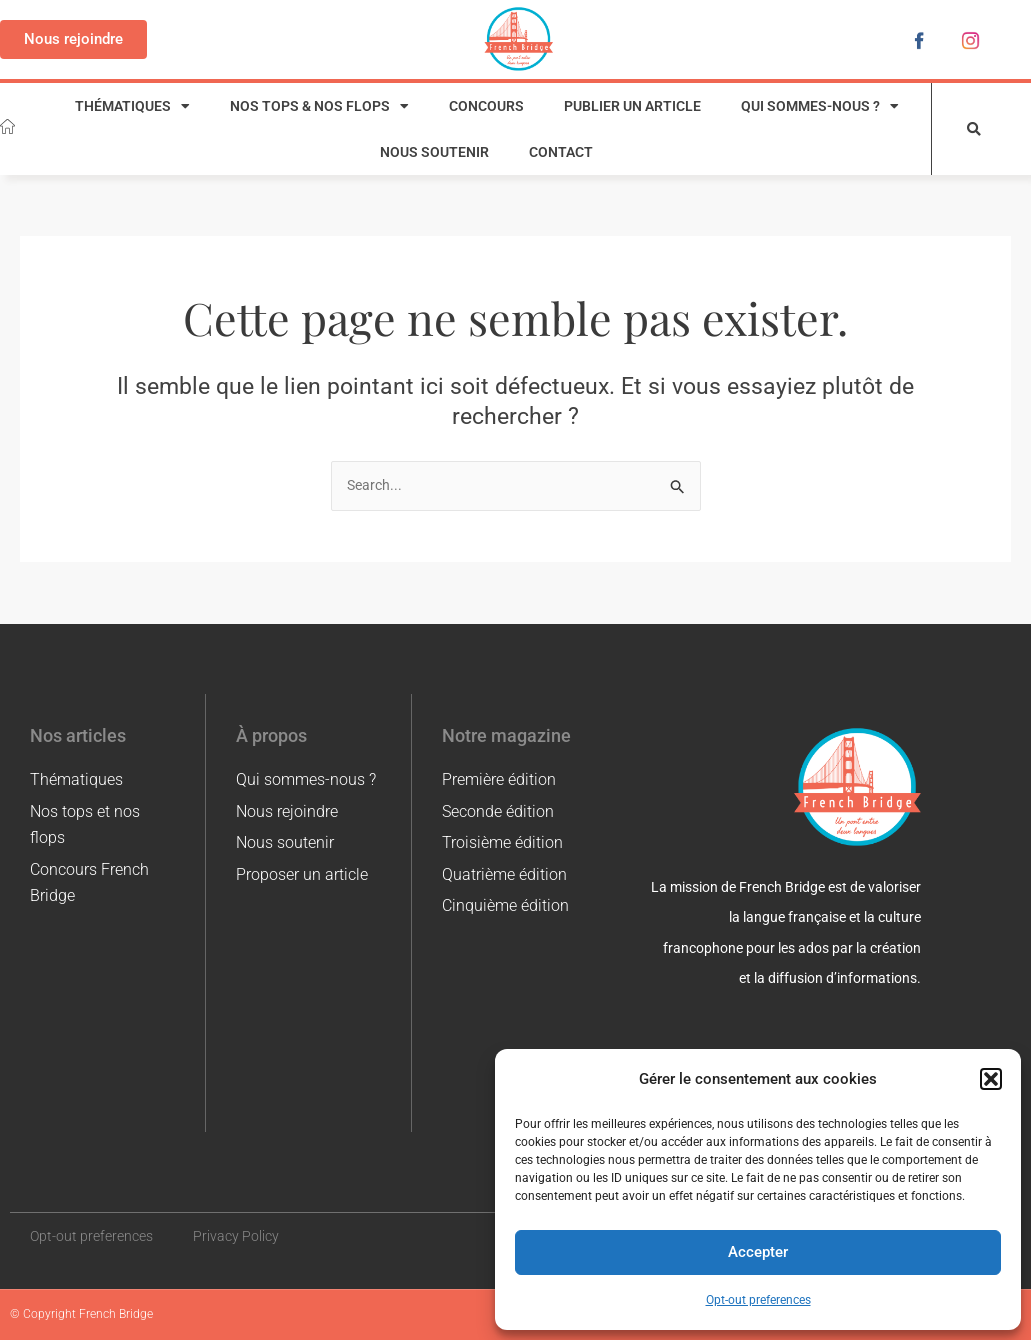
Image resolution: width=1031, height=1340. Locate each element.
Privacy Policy (236, 1236)
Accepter (758, 1252)
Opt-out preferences (758, 1300)
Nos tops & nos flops (319, 107)
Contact (561, 152)
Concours (486, 106)
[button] (991, 1079)
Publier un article (632, 106)
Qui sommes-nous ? (820, 107)
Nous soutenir (434, 152)
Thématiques (132, 107)
